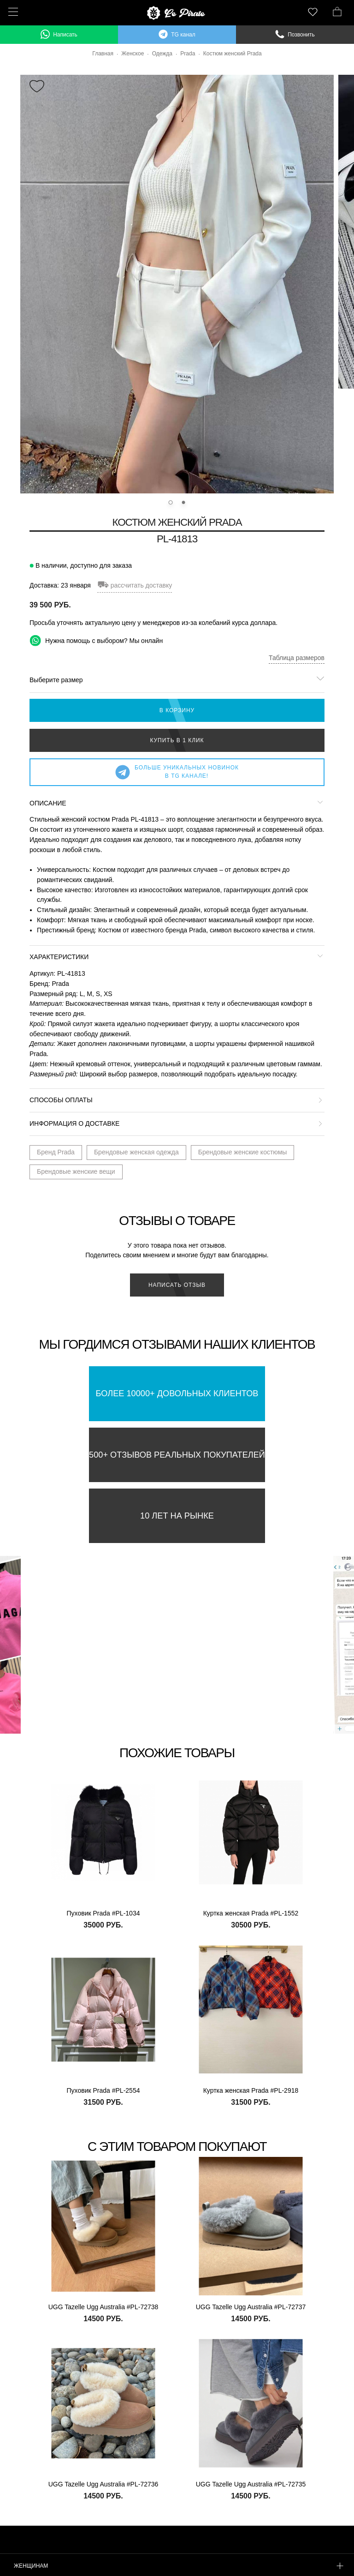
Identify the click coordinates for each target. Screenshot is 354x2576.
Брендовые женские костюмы (242, 1152)
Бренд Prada (56, 1152)
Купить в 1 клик (177, 740)
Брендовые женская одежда (136, 1152)
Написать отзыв (177, 1285)
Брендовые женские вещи (76, 1171)
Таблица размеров (296, 657)
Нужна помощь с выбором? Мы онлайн (96, 640)
